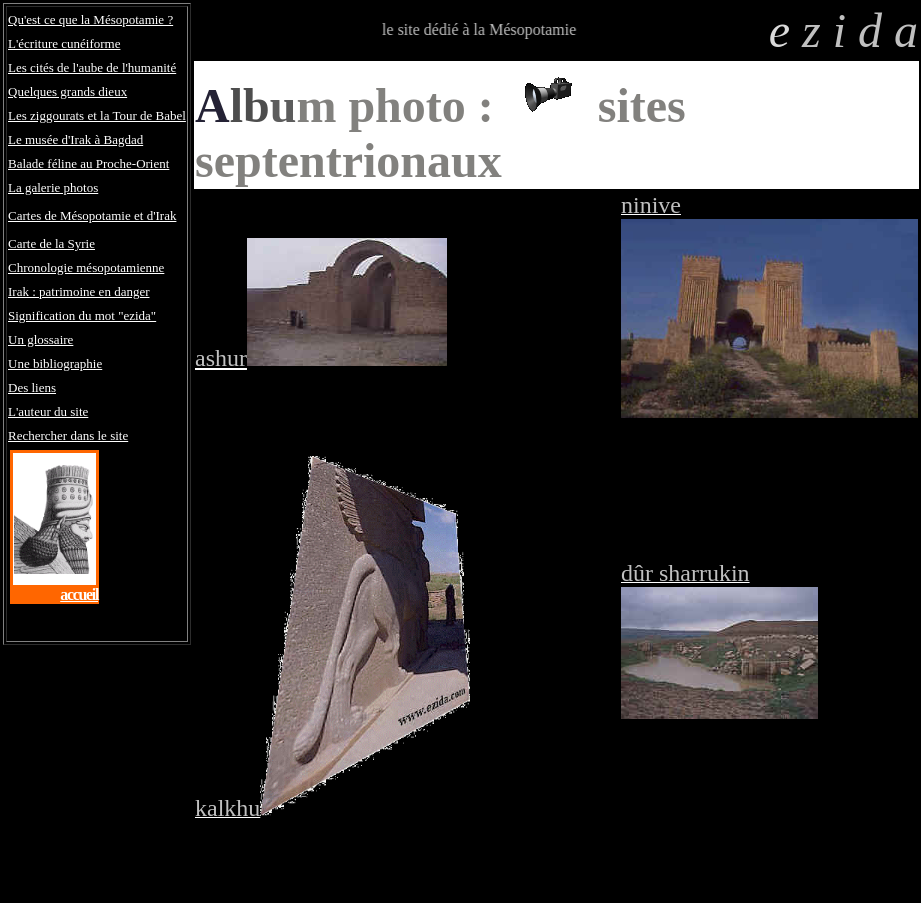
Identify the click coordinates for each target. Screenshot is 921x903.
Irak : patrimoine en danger (79, 291)
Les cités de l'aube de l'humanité (92, 67)
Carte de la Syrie (51, 243)
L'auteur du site (48, 411)
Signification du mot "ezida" (82, 315)
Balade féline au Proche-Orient (88, 163)
